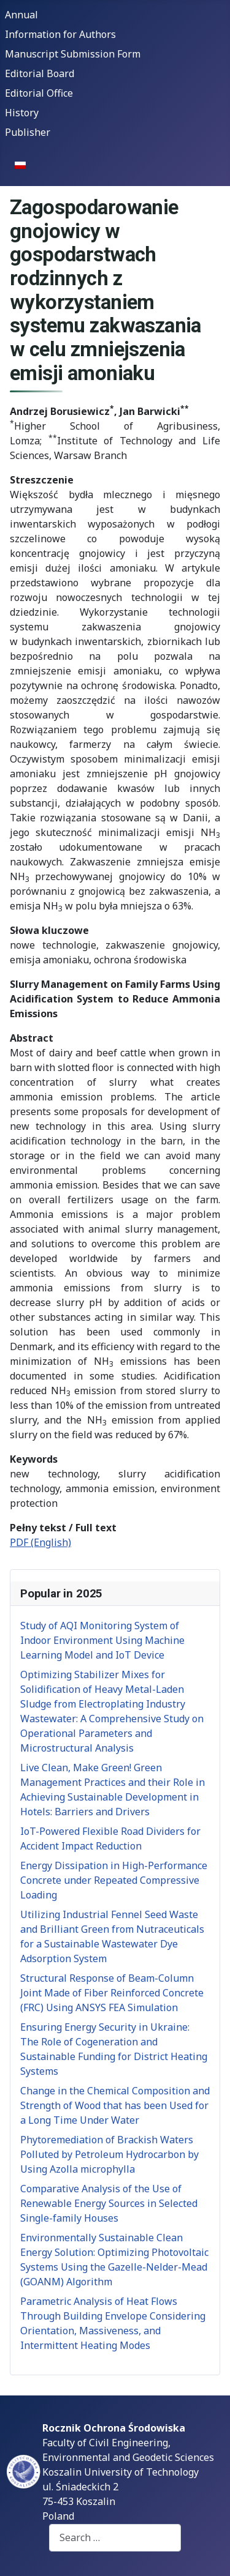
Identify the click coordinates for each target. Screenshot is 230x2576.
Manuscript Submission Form (72, 54)
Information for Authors (60, 34)
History (22, 112)
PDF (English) (40, 1542)
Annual (21, 14)
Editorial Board (39, 73)
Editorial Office (39, 93)
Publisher (27, 132)
